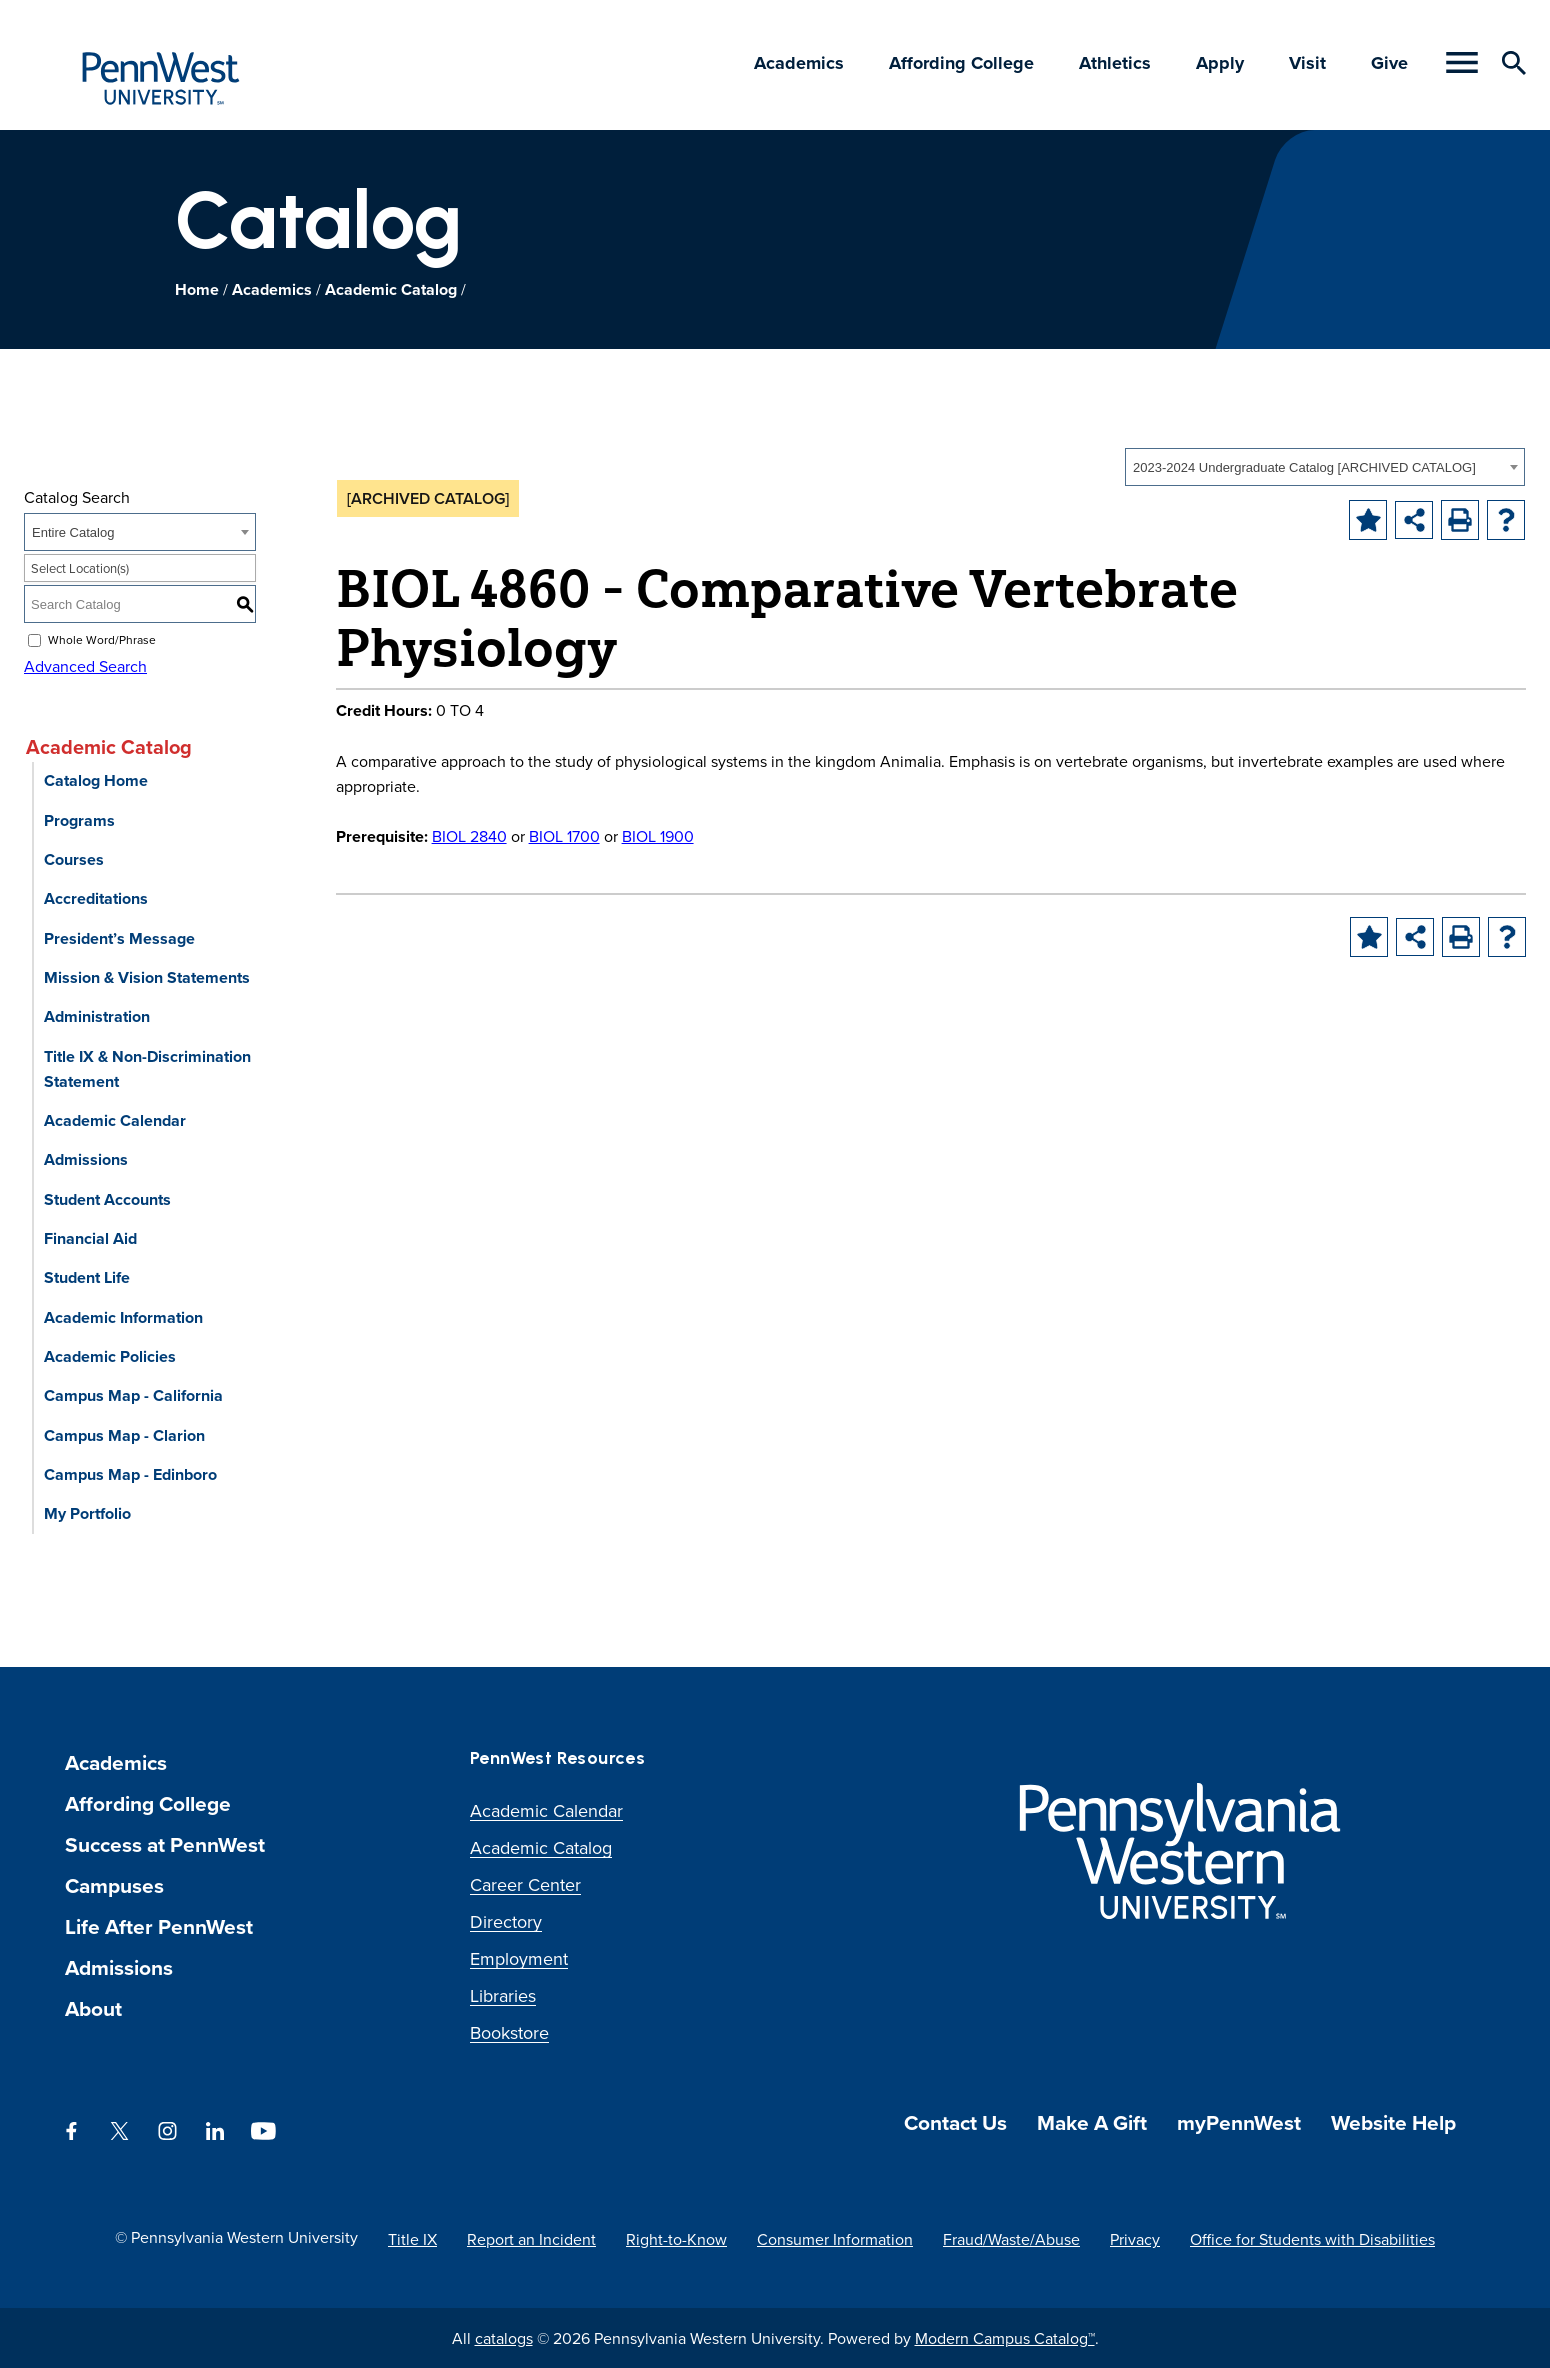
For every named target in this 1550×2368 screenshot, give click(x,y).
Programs (79, 820)
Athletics (1115, 63)
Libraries (503, 1995)
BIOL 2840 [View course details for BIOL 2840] (469, 836)
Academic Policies (110, 1356)
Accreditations (96, 898)
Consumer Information (835, 2239)
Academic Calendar (115, 1120)
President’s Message (119, 938)
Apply (1220, 63)
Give (1389, 63)
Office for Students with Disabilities (1312, 2239)
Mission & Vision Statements (147, 977)
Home (197, 289)
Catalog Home (96, 780)
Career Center (525, 1884)
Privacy (1135, 2239)
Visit (1307, 63)
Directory (506, 1921)
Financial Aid (90, 1238)
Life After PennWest (159, 1926)
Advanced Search (85, 666)
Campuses (114, 1885)
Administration (97, 1016)
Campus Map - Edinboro (130, 1474)
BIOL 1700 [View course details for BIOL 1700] (564, 836)
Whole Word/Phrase (102, 639)
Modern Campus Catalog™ (1005, 2338)
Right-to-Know (676, 2239)
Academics (799, 63)
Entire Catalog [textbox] (73, 532)
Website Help (1393, 2122)
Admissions (86, 1159)
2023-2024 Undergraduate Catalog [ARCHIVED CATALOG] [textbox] (1304, 467)
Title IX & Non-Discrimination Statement (147, 1069)
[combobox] (1325, 467)
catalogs (504, 2338)
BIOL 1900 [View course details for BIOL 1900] (658, 836)
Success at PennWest (165, 1844)
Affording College (961, 63)
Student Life (87, 1277)
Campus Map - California (133, 1395)
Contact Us (955, 2122)
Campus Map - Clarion (124, 1435)
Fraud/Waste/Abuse (1011, 2239)
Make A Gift (1092, 2122)
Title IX (412, 2239)
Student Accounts (107, 1199)
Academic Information (123, 1317)
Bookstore (509, 2032)
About (93, 2008)
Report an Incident (531, 2239)
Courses (74, 859)
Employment (519, 1958)
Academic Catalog (391, 289)
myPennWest (1239, 2122)
